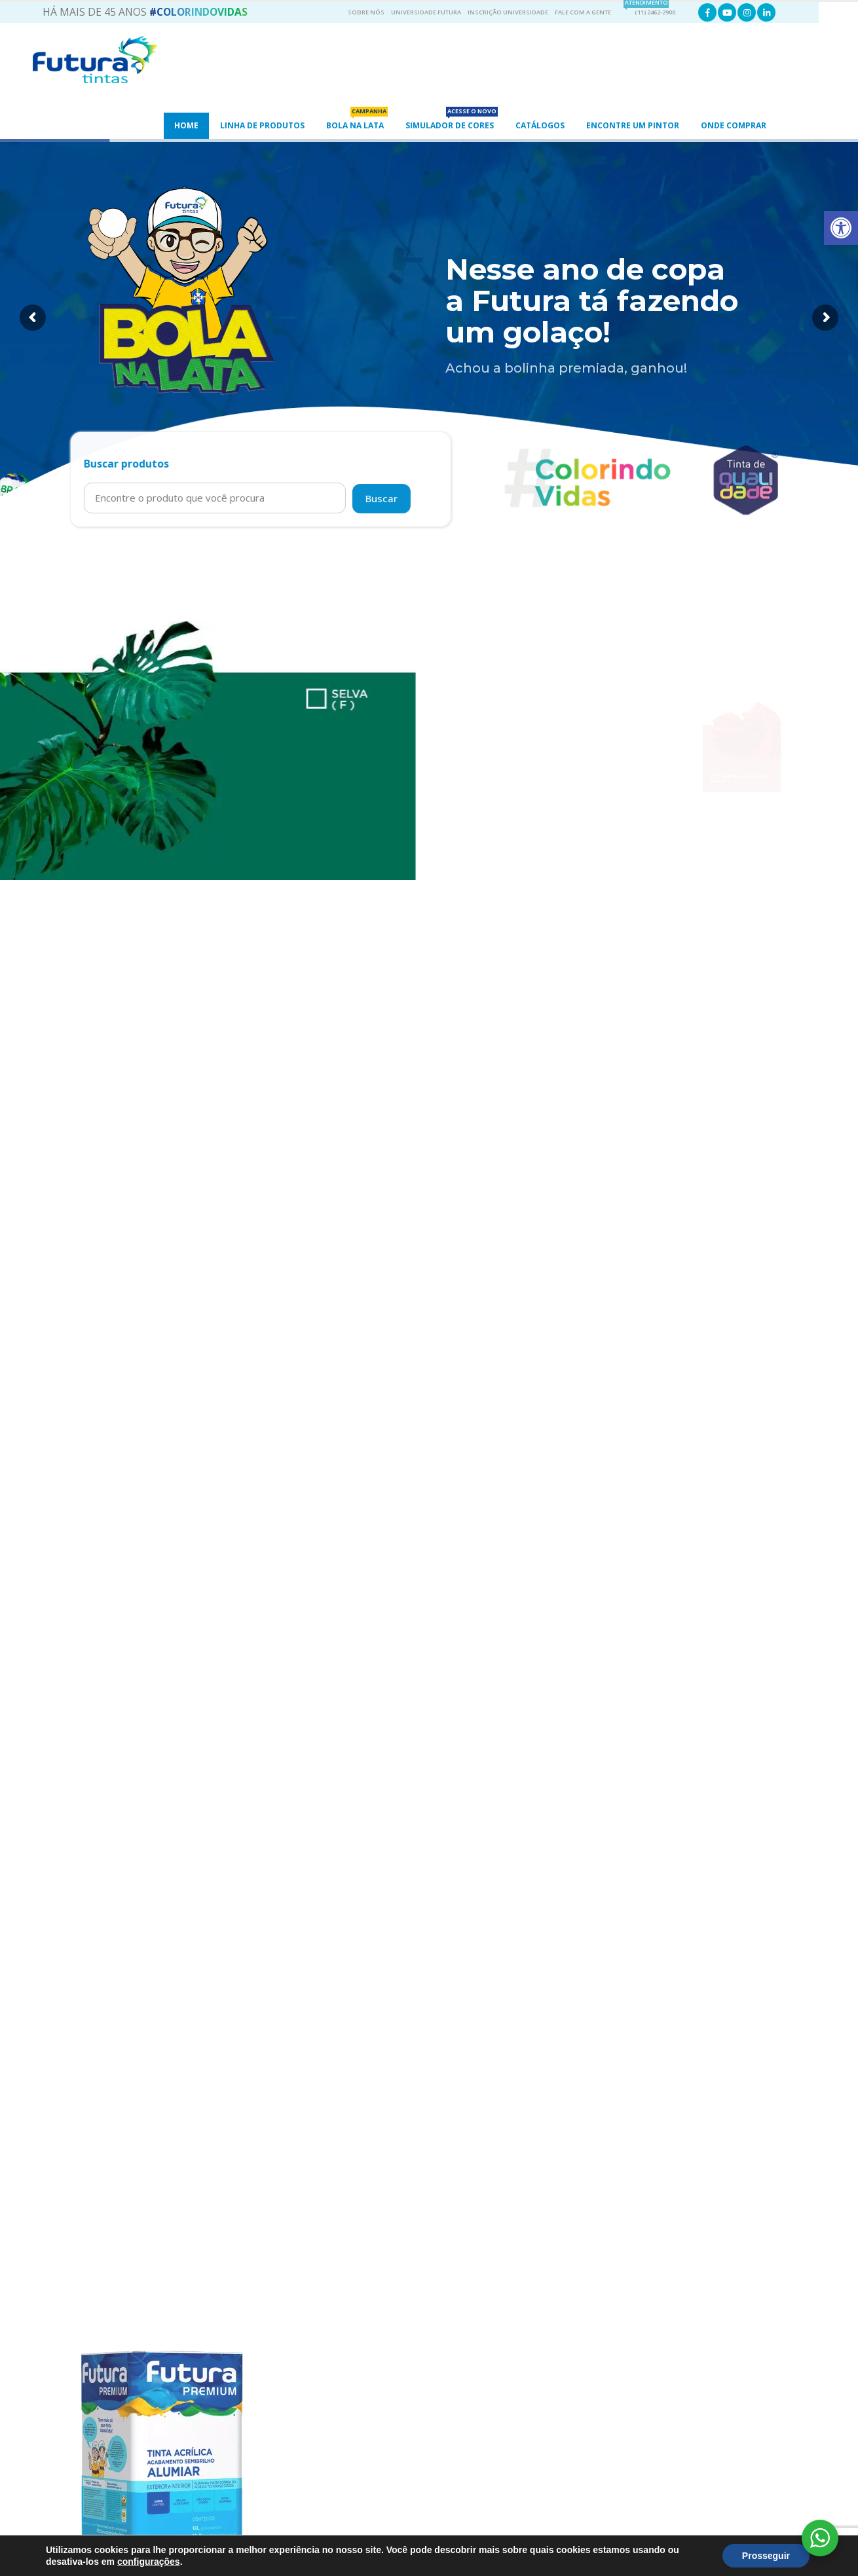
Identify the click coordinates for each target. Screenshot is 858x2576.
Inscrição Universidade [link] (508, 12)
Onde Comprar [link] (733, 125)
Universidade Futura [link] (426, 12)
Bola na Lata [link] (357, 122)
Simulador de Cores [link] (451, 122)
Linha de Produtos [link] (262, 125)
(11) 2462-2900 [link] (649, 10)
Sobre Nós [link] (366, 12)
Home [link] (186, 125)
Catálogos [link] (540, 125)
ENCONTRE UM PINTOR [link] (632, 125)
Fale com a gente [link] (583, 12)
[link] (841, 228)
